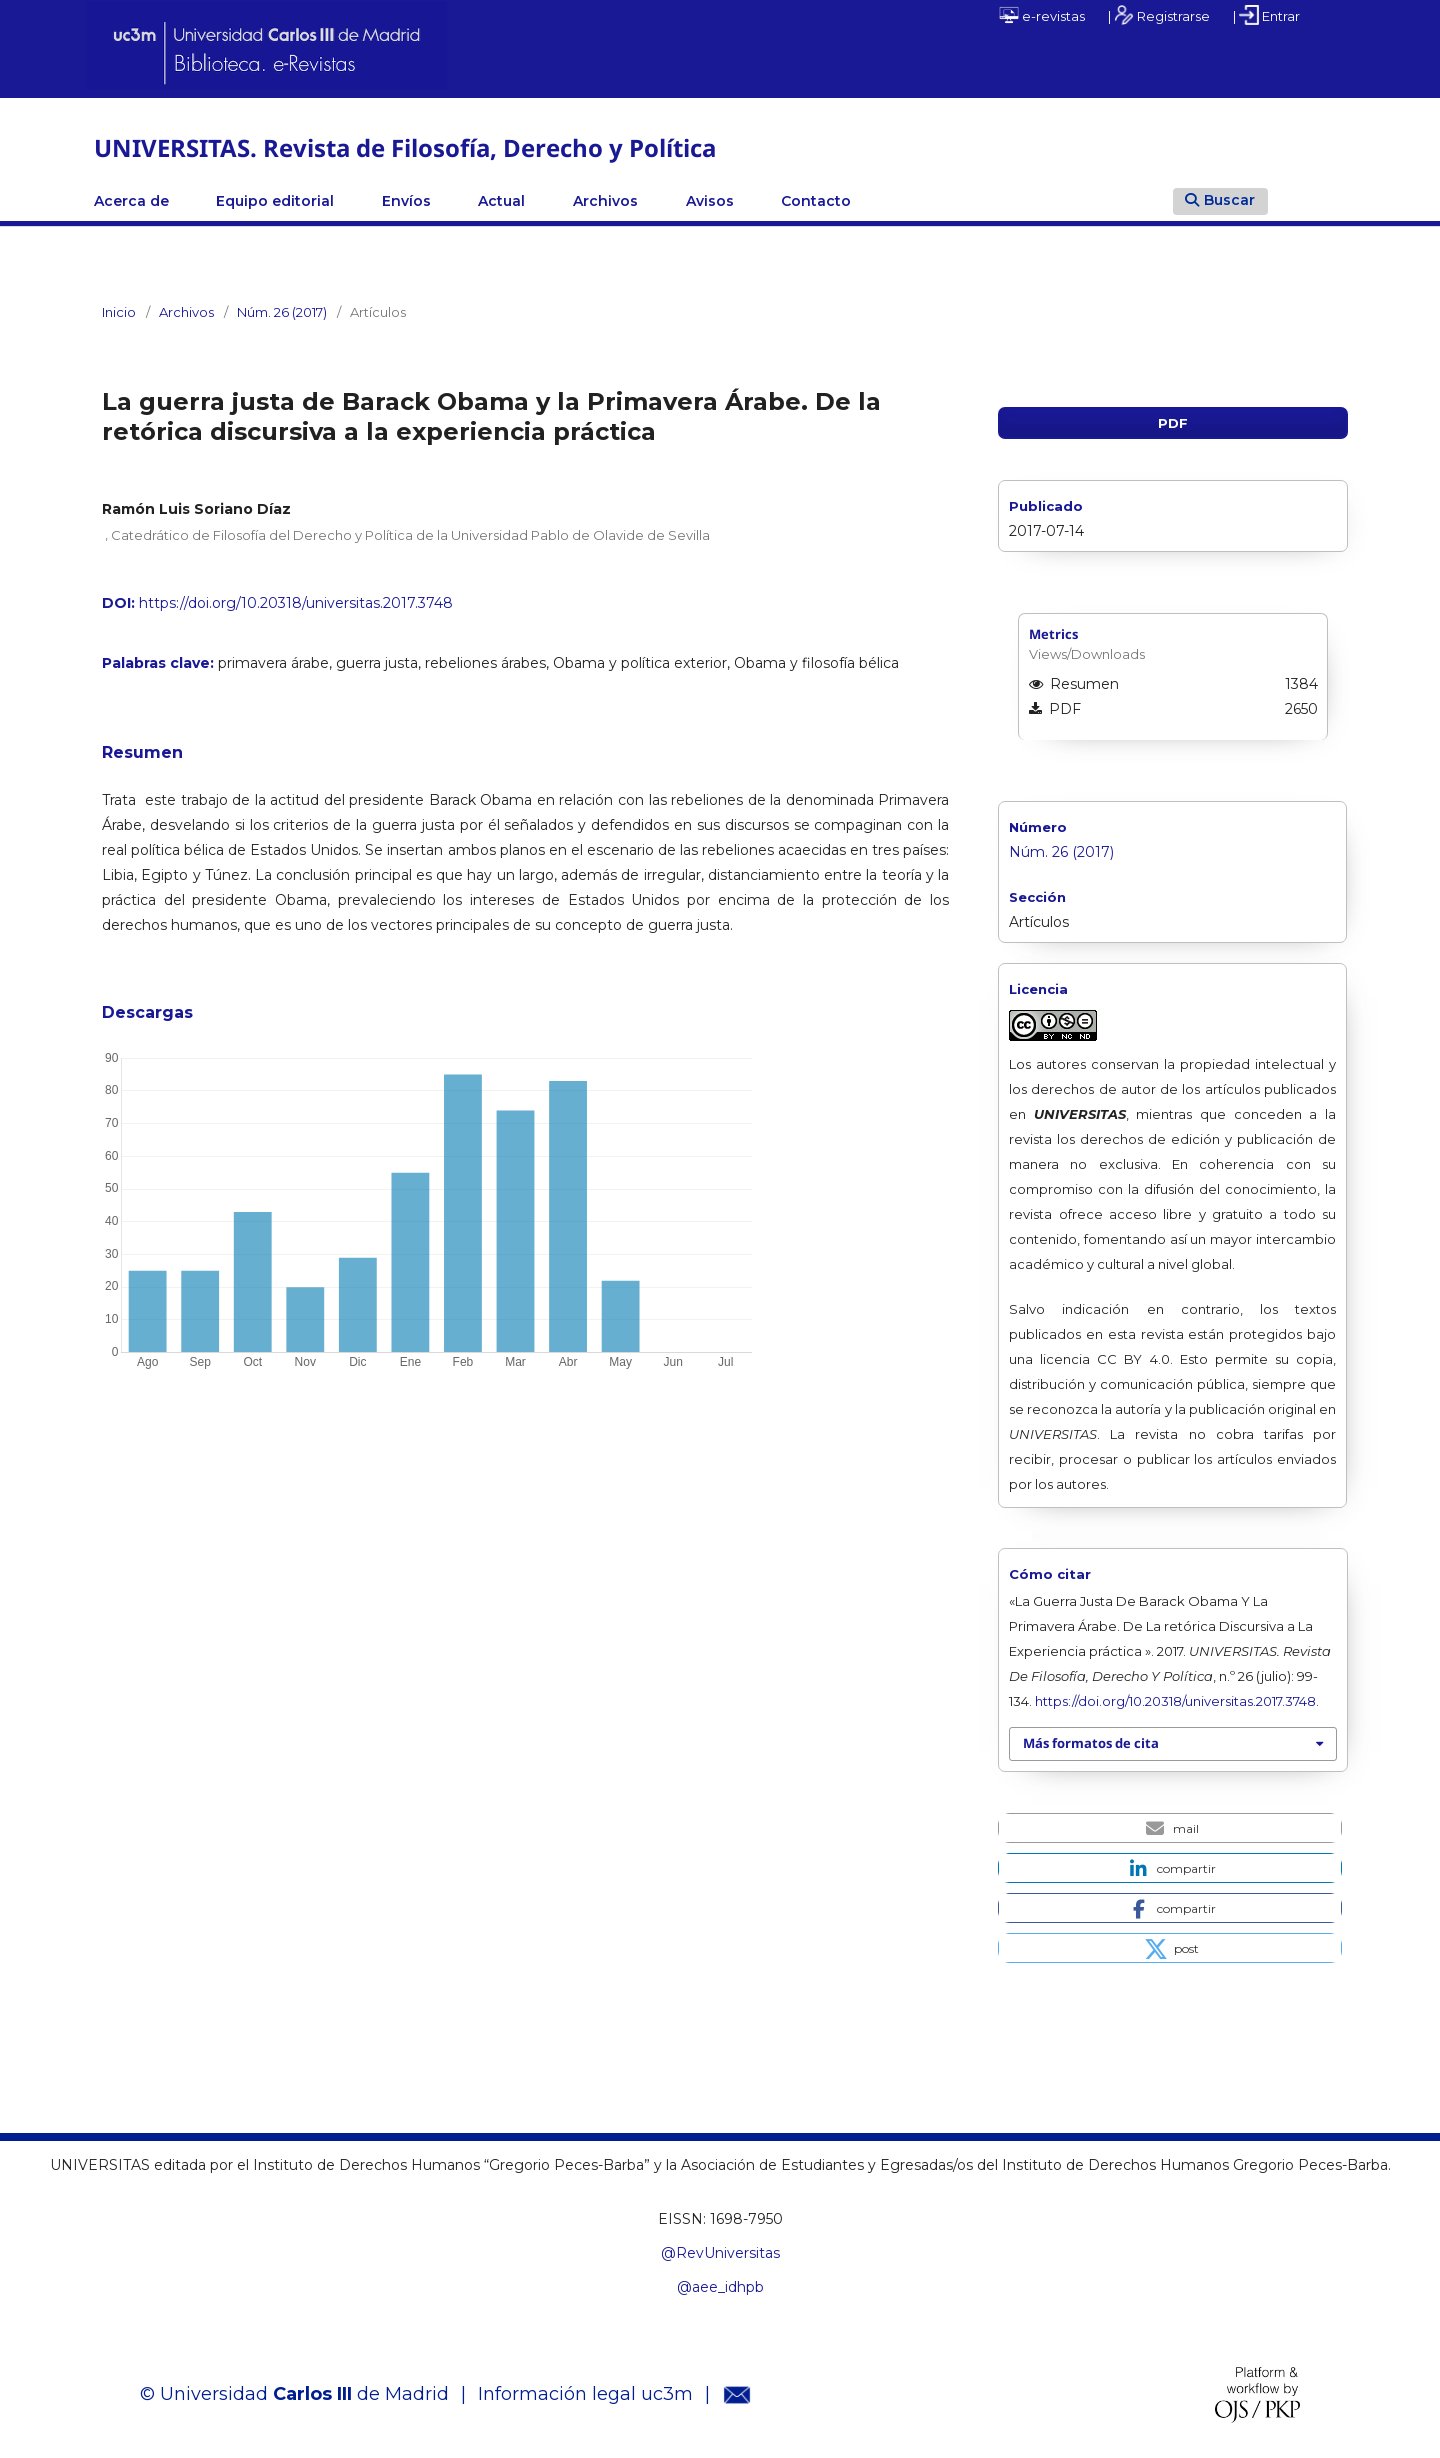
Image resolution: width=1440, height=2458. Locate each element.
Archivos (605, 201)
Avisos (710, 201)
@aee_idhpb (720, 2287)
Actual (501, 201)
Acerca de (131, 201)
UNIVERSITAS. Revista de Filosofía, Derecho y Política (405, 147)
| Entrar (1266, 15)
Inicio (119, 312)
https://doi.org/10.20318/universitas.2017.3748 (296, 603)
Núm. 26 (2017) (282, 312)
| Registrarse (1159, 15)
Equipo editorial (275, 201)
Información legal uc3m (585, 2394)
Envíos (406, 201)
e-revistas (1042, 15)
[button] (1169, 1828)
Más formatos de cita (1091, 1743)
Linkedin (1034, 201)
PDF (1173, 423)
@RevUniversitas (720, 2253)
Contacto (816, 201)
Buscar (1220, 200)
